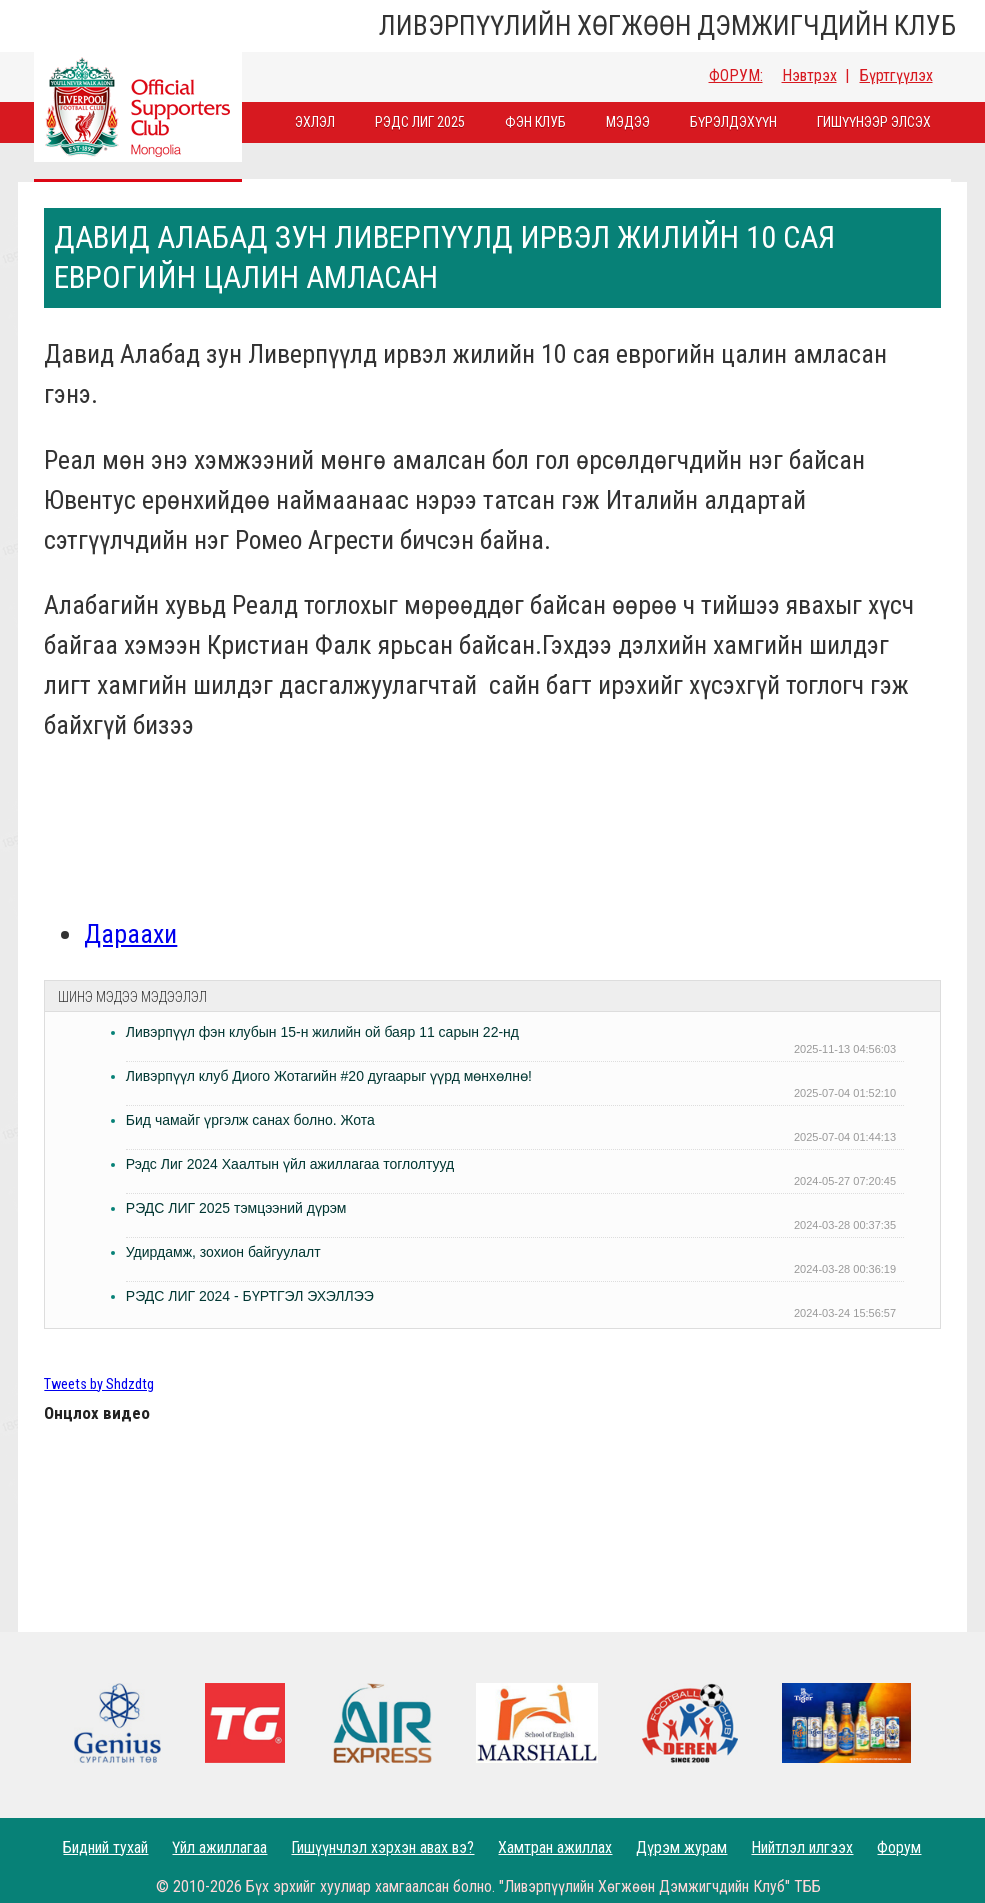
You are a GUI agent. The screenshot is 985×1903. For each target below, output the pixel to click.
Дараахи (130, 934)
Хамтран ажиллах (555, 1847)
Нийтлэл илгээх (802, 1847)
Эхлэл (315, 122)
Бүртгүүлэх (896, 75)
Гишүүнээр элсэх (874, 122)
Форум (899, 1847)
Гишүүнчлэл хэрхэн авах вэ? (382, 1847)
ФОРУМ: (736, 75)
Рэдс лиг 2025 (420, 122)
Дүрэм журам (681, 1847)
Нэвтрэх (809, 75)
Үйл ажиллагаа (219, 1847)
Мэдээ (628, 122)
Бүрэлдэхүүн (733, 122)
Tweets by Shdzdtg (99, 1384)
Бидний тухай (105, 1847)
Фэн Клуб (535, 122)
